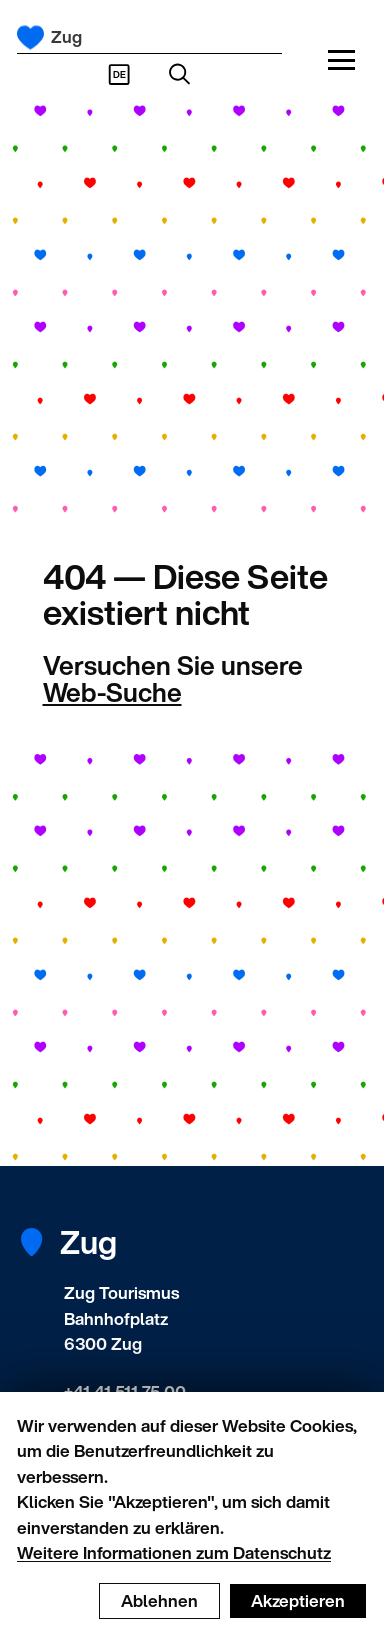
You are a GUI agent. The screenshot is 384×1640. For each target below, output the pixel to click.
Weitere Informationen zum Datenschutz (174, 1552)
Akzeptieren (298, 1600)
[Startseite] (30, 37)
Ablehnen (159, 1600)
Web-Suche (112, 692)
